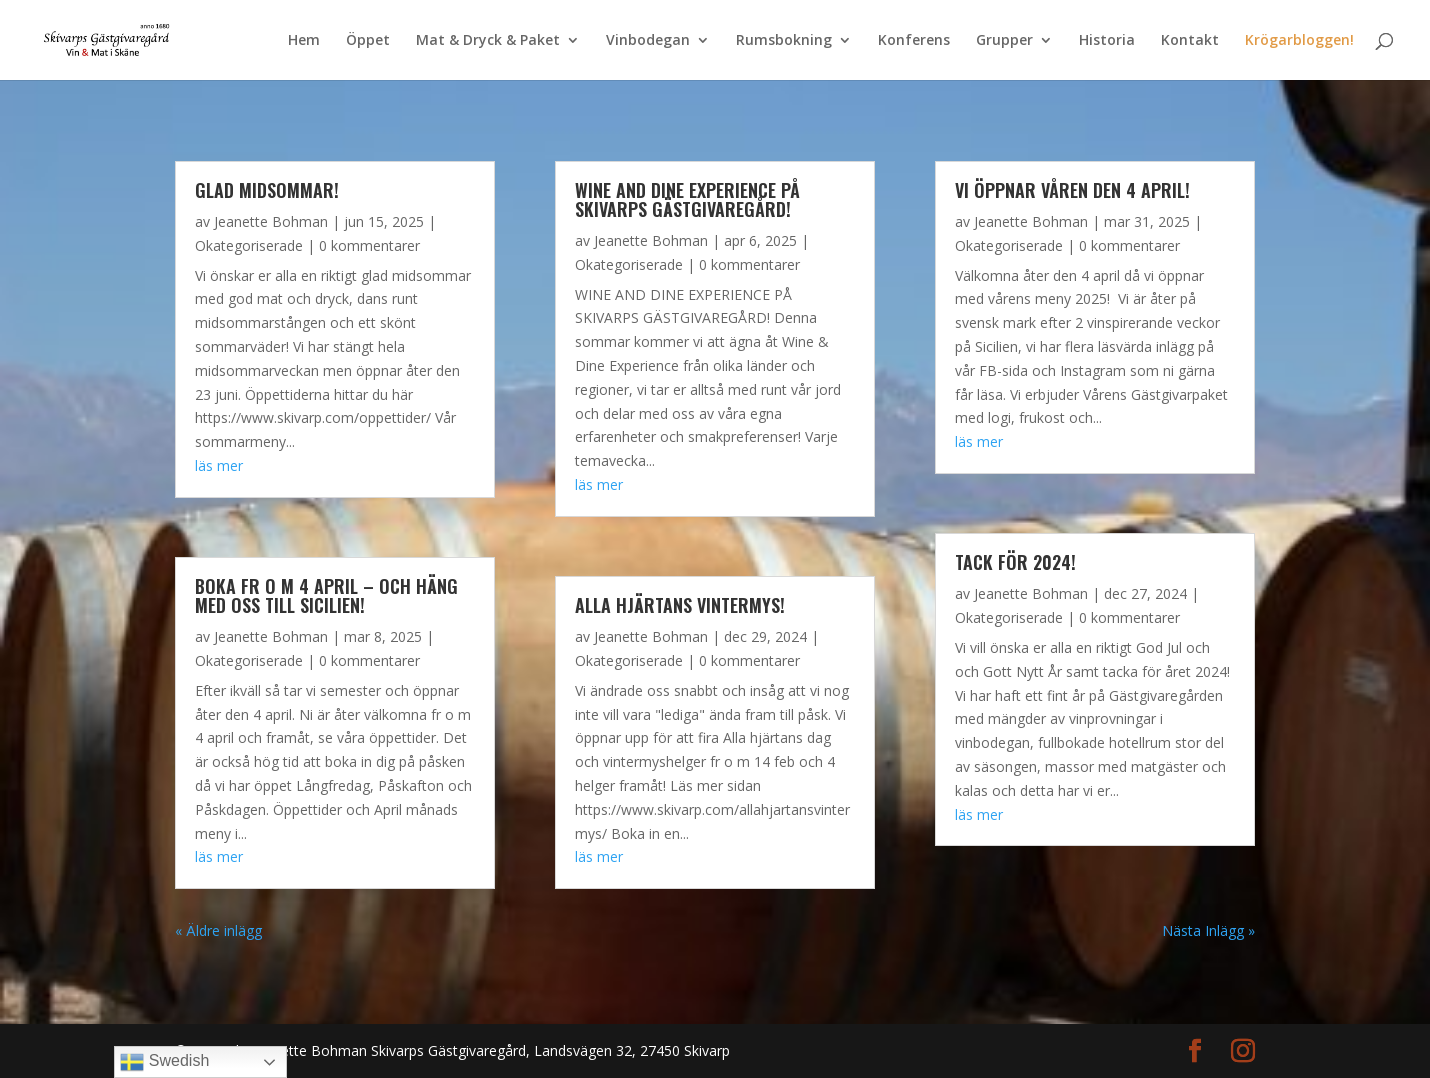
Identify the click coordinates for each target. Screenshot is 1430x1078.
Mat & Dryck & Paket (488, 41)
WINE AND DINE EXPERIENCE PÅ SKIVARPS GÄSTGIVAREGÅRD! (687, 199)
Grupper (1004, 41)
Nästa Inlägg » (1208, 930)
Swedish (164, 1062)
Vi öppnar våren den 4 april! (1072, 190)
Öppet (368, 41)
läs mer (219, 465)
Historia (1107, 41)
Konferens (914, 41)
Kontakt (1190, 41)
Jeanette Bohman (271, 221)
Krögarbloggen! (1299, 41)
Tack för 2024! (1015, 562)
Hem (304, 41)
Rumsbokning (784, 41)
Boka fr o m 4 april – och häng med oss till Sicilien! (326, 595)
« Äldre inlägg (218, 930)
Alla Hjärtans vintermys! (680, 605)
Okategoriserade (249, 245)
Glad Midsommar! (267, 190)
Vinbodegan (648, 41)
